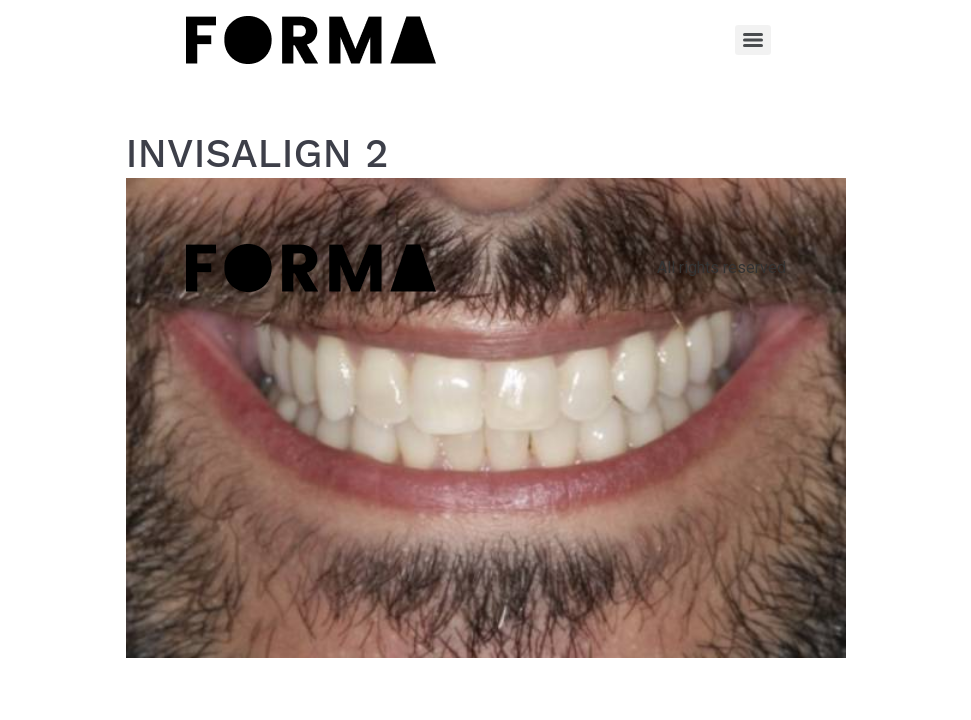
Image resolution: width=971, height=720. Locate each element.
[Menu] (753, 40)
